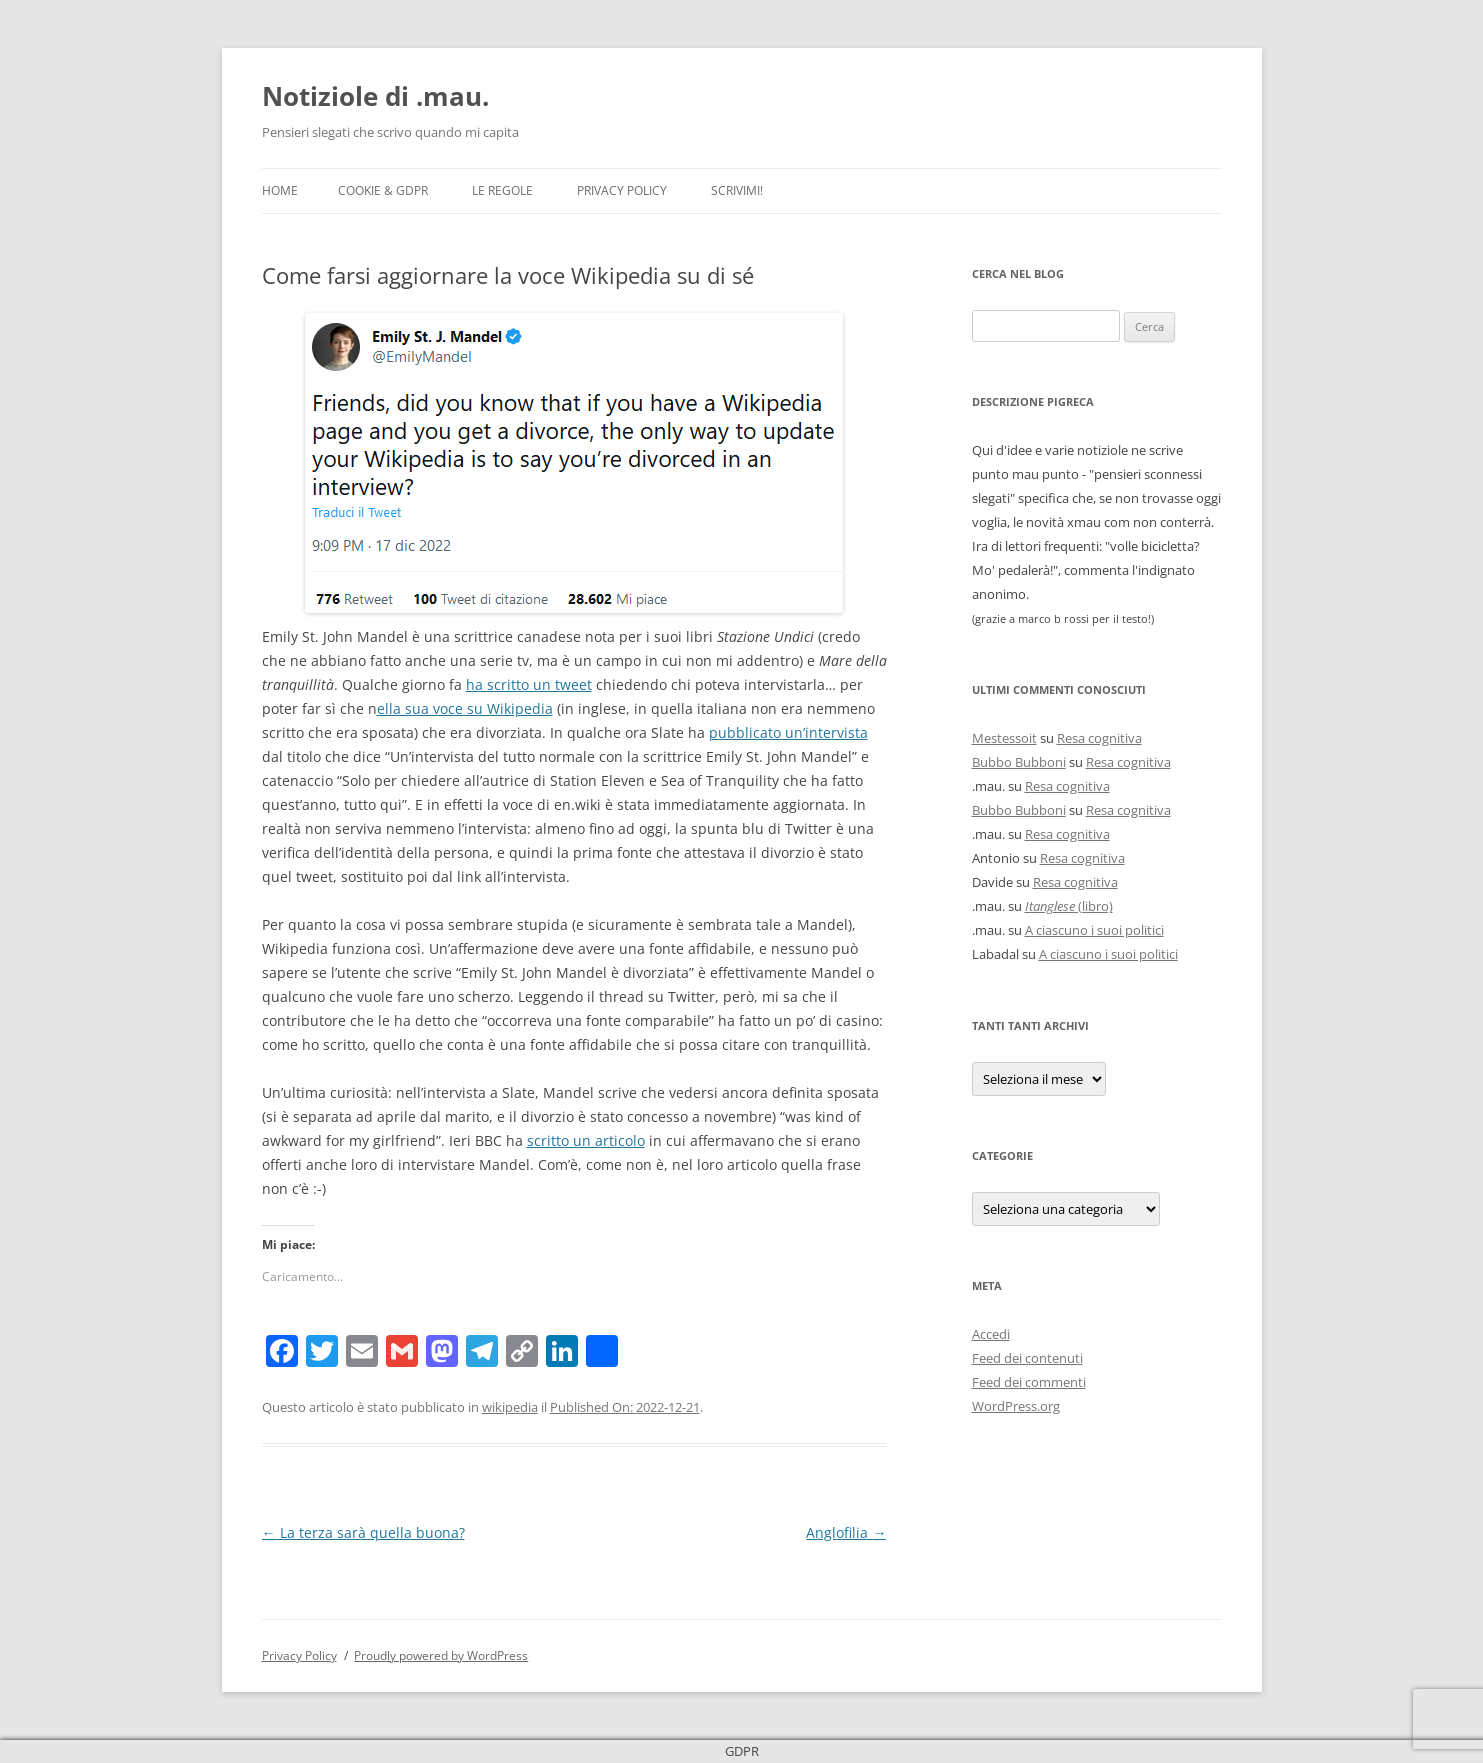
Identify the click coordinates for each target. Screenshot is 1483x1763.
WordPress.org (1016, 1406)
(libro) (1069, 906)
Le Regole (502, 190)
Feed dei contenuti (1027, 1358)
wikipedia (510, 1407)
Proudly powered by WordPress (441, 1655)
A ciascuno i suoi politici (1094, 930)
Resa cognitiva (1099, 738)
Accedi (991, 1334)
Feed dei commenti (1029, 1382)
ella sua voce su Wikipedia (465, 708)
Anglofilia (846, 1532)
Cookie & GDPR (383, 190)
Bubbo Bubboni (1019, 762)
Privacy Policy (622, 190)
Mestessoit (1004, 738)
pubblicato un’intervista (788, 732)
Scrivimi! (737, 190)
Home (280, 190)
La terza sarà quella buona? (363, 1532)
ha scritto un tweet (529, 684)
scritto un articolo (586, 1140)
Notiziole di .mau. (375, 96)
